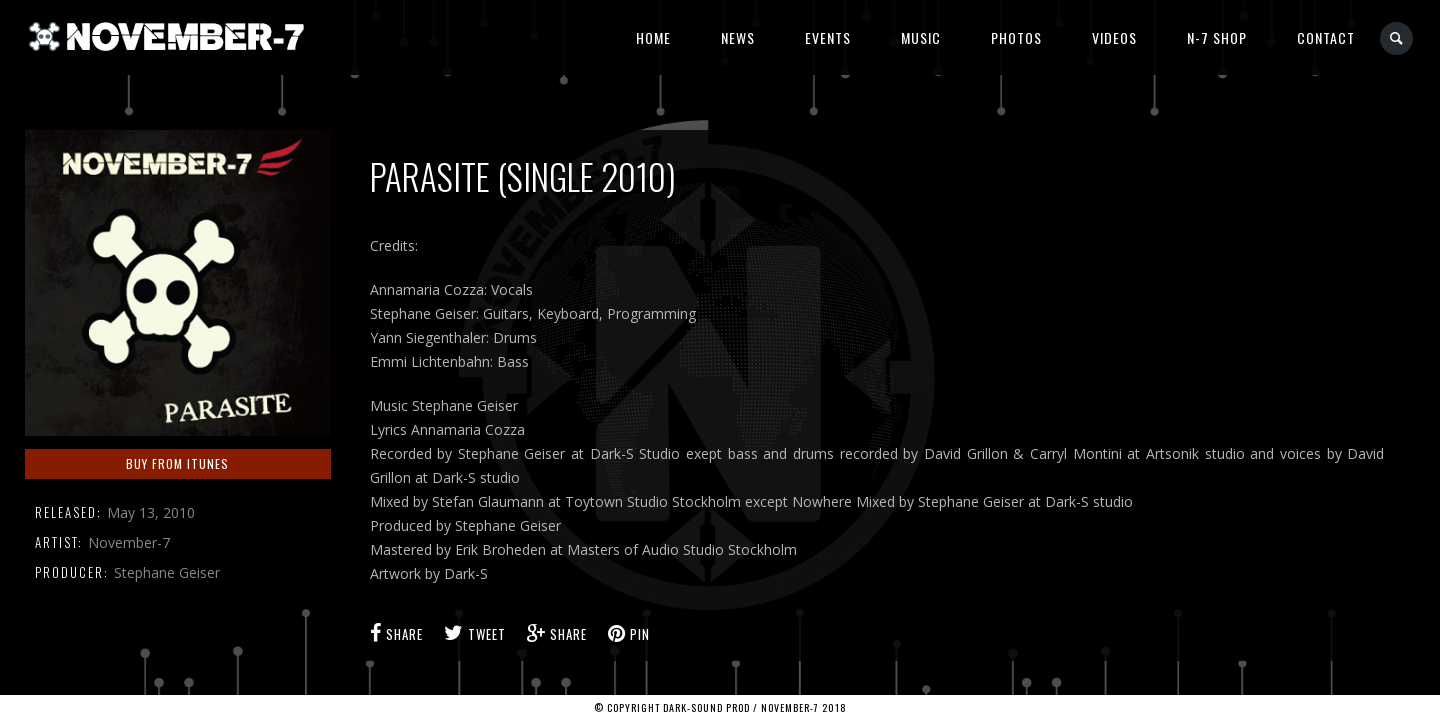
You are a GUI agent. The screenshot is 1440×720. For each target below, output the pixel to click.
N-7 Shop (1217, 37)
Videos (1114, 37)
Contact (1326, 37)
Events (828, 37)
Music (921, 37)
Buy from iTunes (177, 463)
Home (653, 37)
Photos (1016, 37)
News (738, 37)
